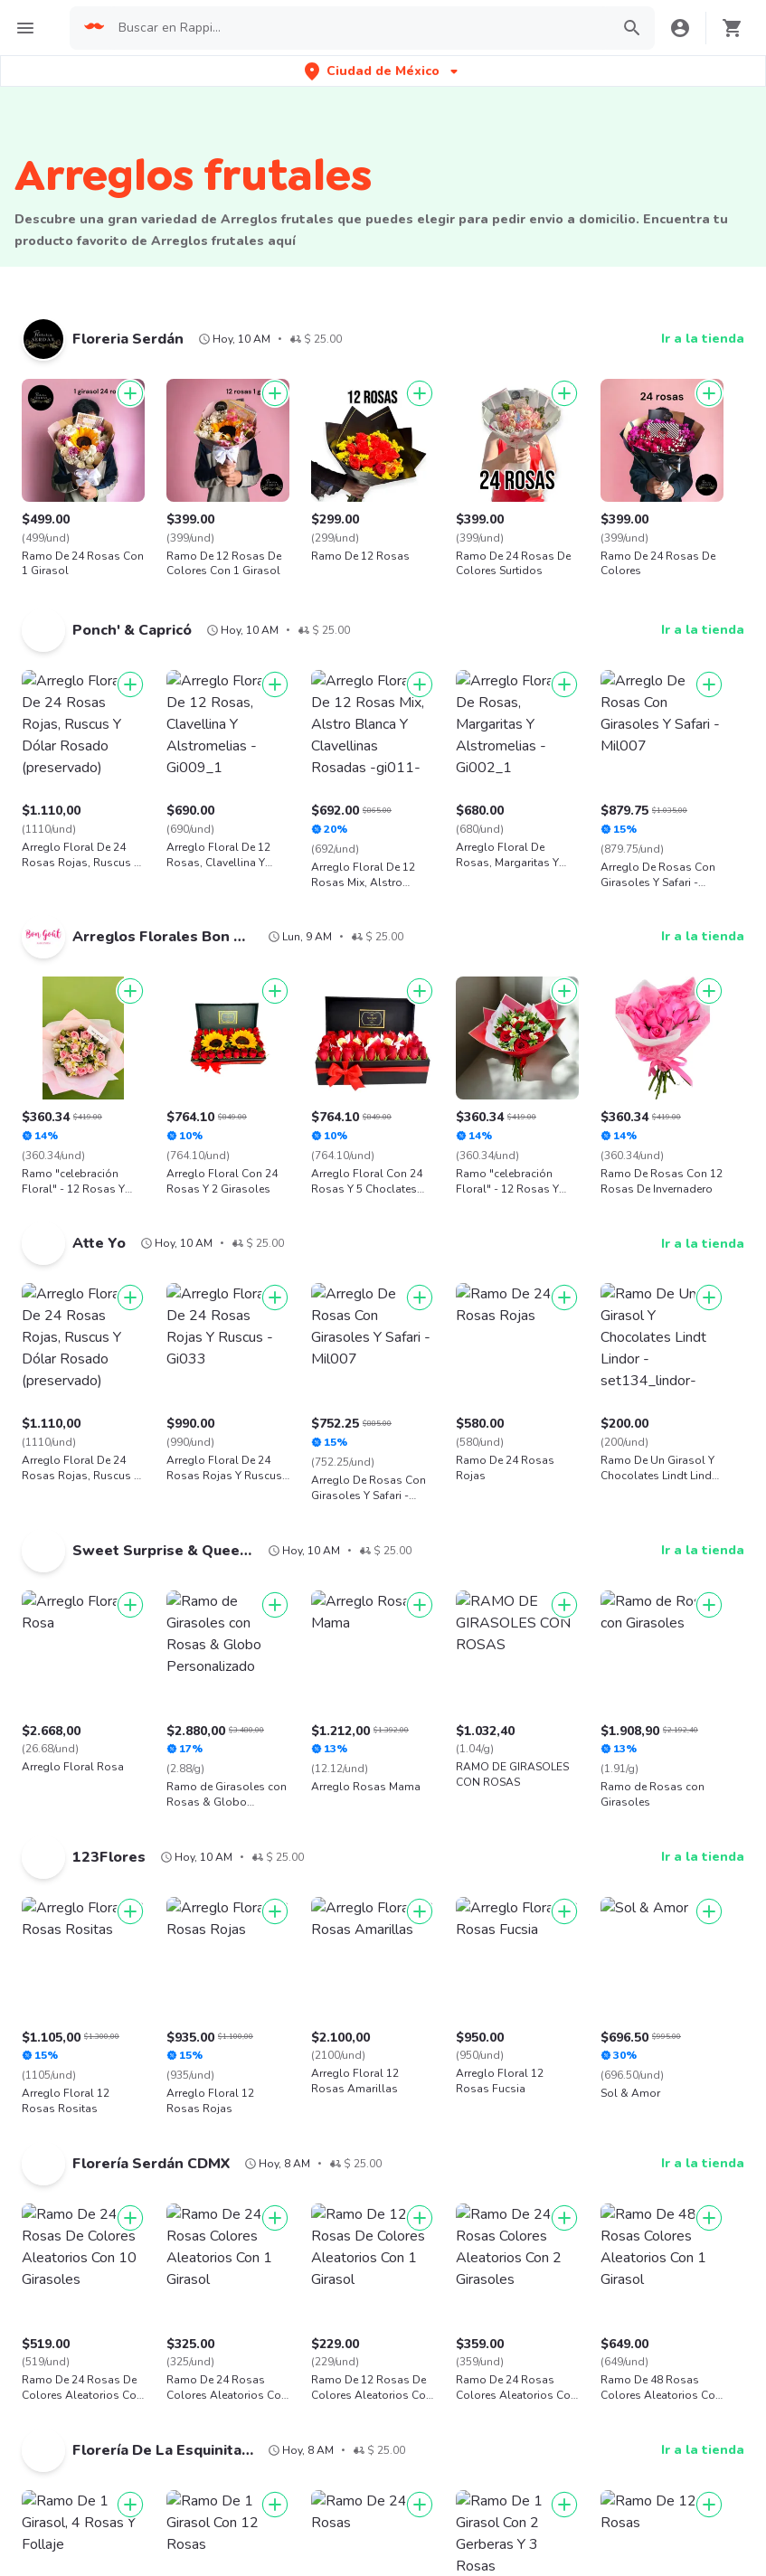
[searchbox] (358, 28)
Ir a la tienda (702, 338)
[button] (383, 71)
